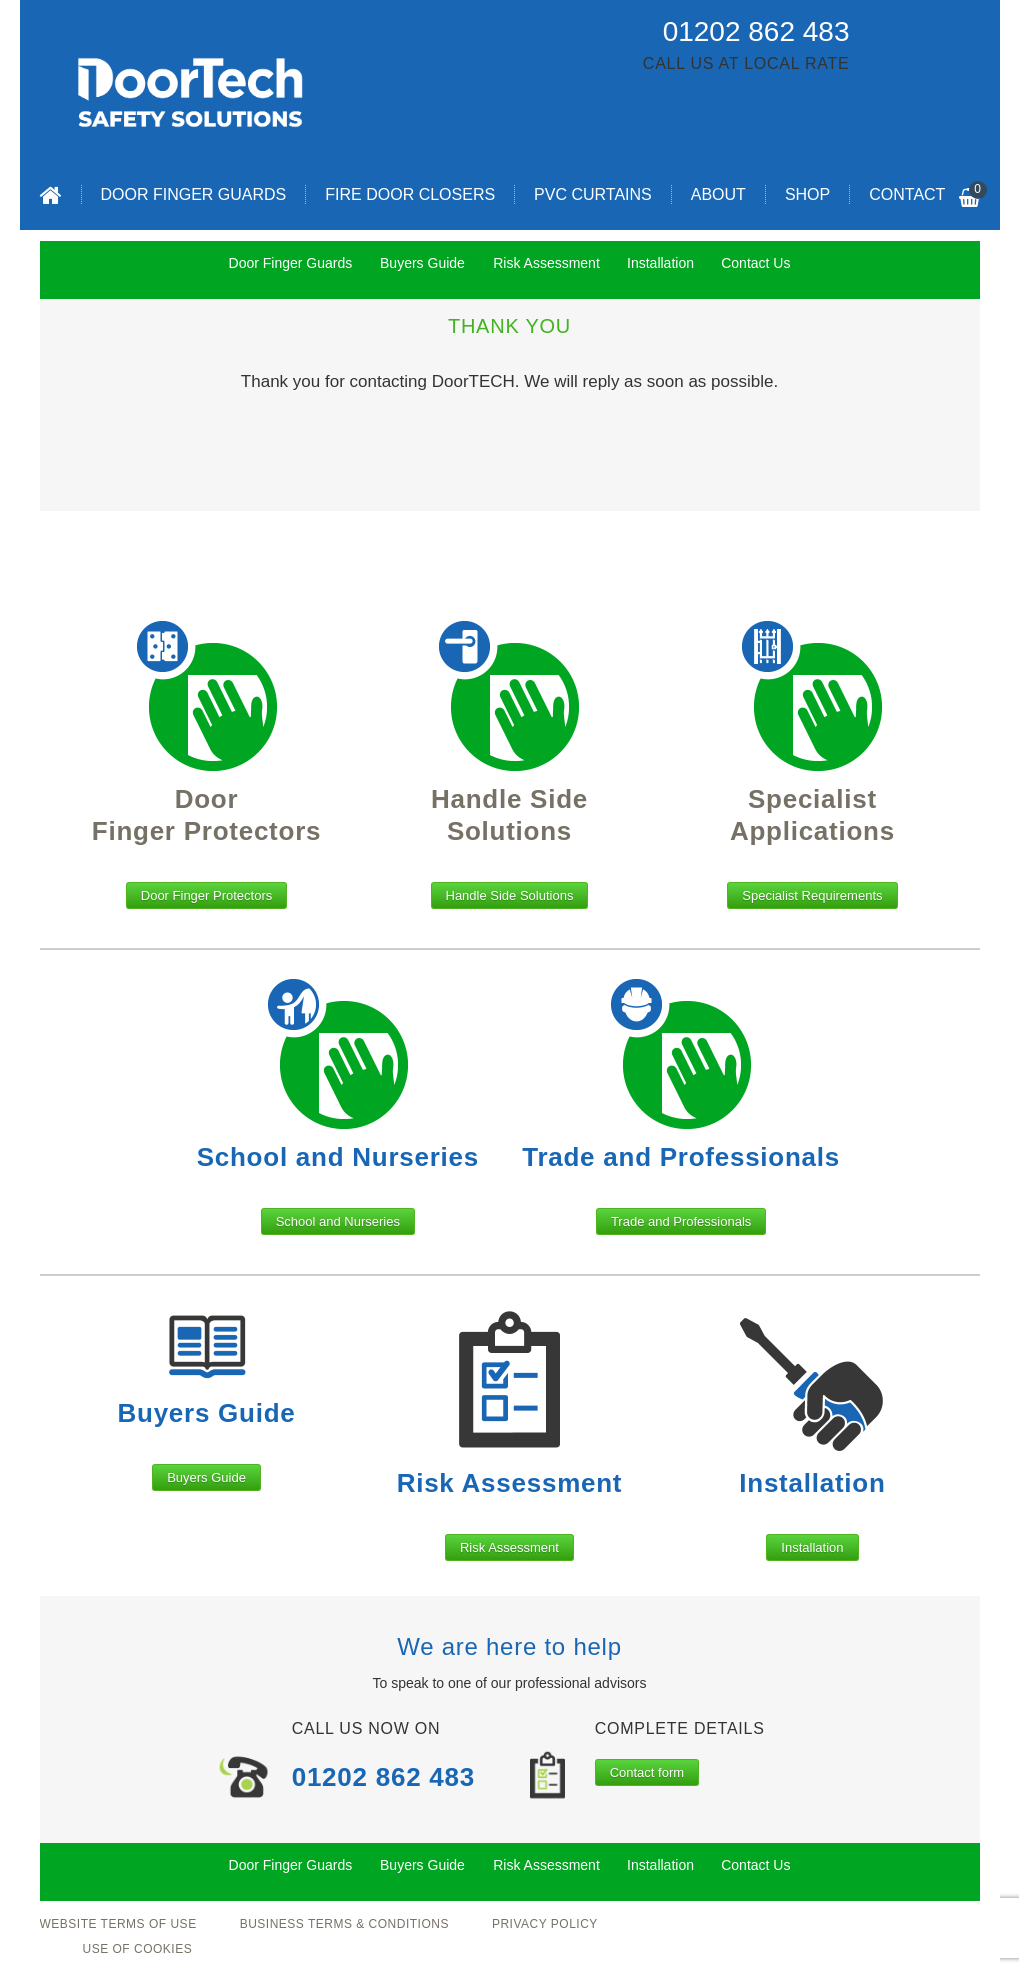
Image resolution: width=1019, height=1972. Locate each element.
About (718, 194)
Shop (807, 194)
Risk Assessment (509, 1547)
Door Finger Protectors (207, 895)
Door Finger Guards (194, 194)
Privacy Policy (545, 1924)
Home (51, 195)
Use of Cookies (138, 1949)
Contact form (647, 1772)
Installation (812, 1547)
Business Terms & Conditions (344, 1924)
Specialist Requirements (812, 895)
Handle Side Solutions (510, 895)
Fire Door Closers (410, 194)
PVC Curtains (593, 194)
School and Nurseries (338, 1221)
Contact (907, 194)
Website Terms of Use (118, 1924)
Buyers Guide (206, 1477)
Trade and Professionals (681, 1221)
